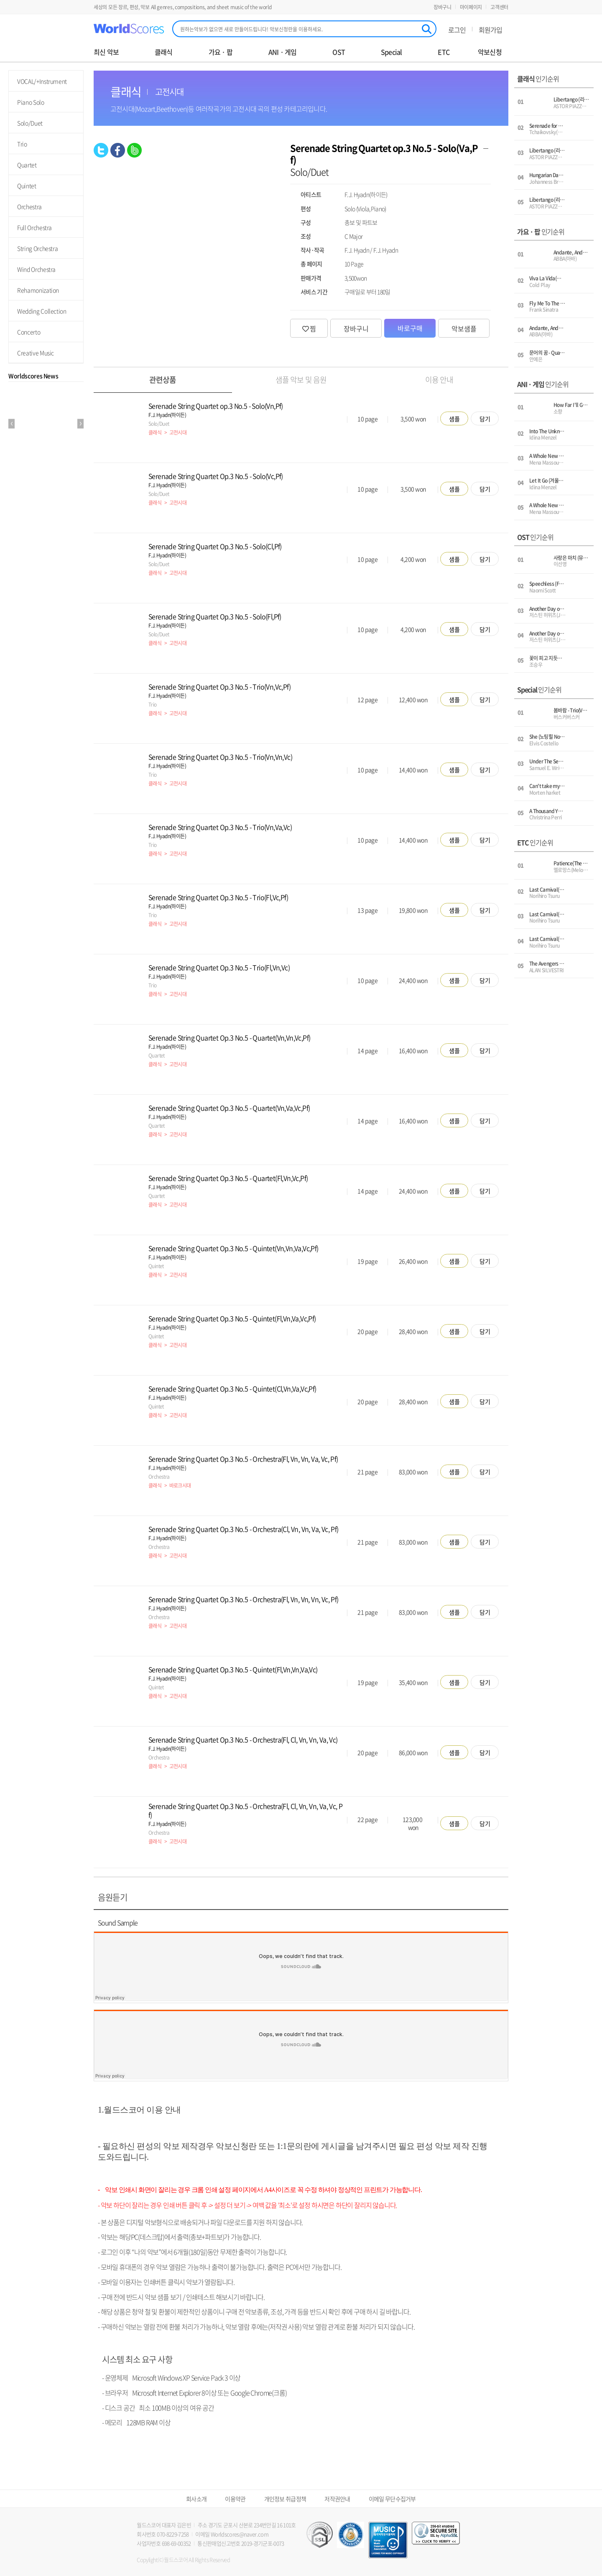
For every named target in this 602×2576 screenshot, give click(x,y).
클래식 (164, 52)
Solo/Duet (30, 123)
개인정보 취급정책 (285, 2499)
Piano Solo (30, 102)
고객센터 (499, 7)
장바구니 (443, 7)
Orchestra (29, 206)
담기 (485, 418)
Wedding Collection (41, 311)
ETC (443, 52)
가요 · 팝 (220, 52)
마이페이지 (471, 7)
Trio (22, 144)
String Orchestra (37, 248)
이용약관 (235, 2499)
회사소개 (196, 2499)
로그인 (457, 30)
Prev (11, 424)
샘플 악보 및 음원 (301, 379)
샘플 (454, 418)
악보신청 (490, 52)
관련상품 (162, 379)
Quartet (27, 164)
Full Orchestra (34, 227)
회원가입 (491, 30)
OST (338, 52)
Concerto (28, 332)
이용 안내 (439, 379)
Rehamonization (38, 290)
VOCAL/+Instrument (42, 81)
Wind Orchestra (36, 269)
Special (391, 52)
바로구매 (410, 328)
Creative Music (35, 352)
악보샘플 (464, 328)
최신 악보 (106, 52)
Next (80, 424)
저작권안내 (337, 2499)
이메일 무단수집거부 (392, 2499)
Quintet (26, 185)
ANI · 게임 (282, 52)
